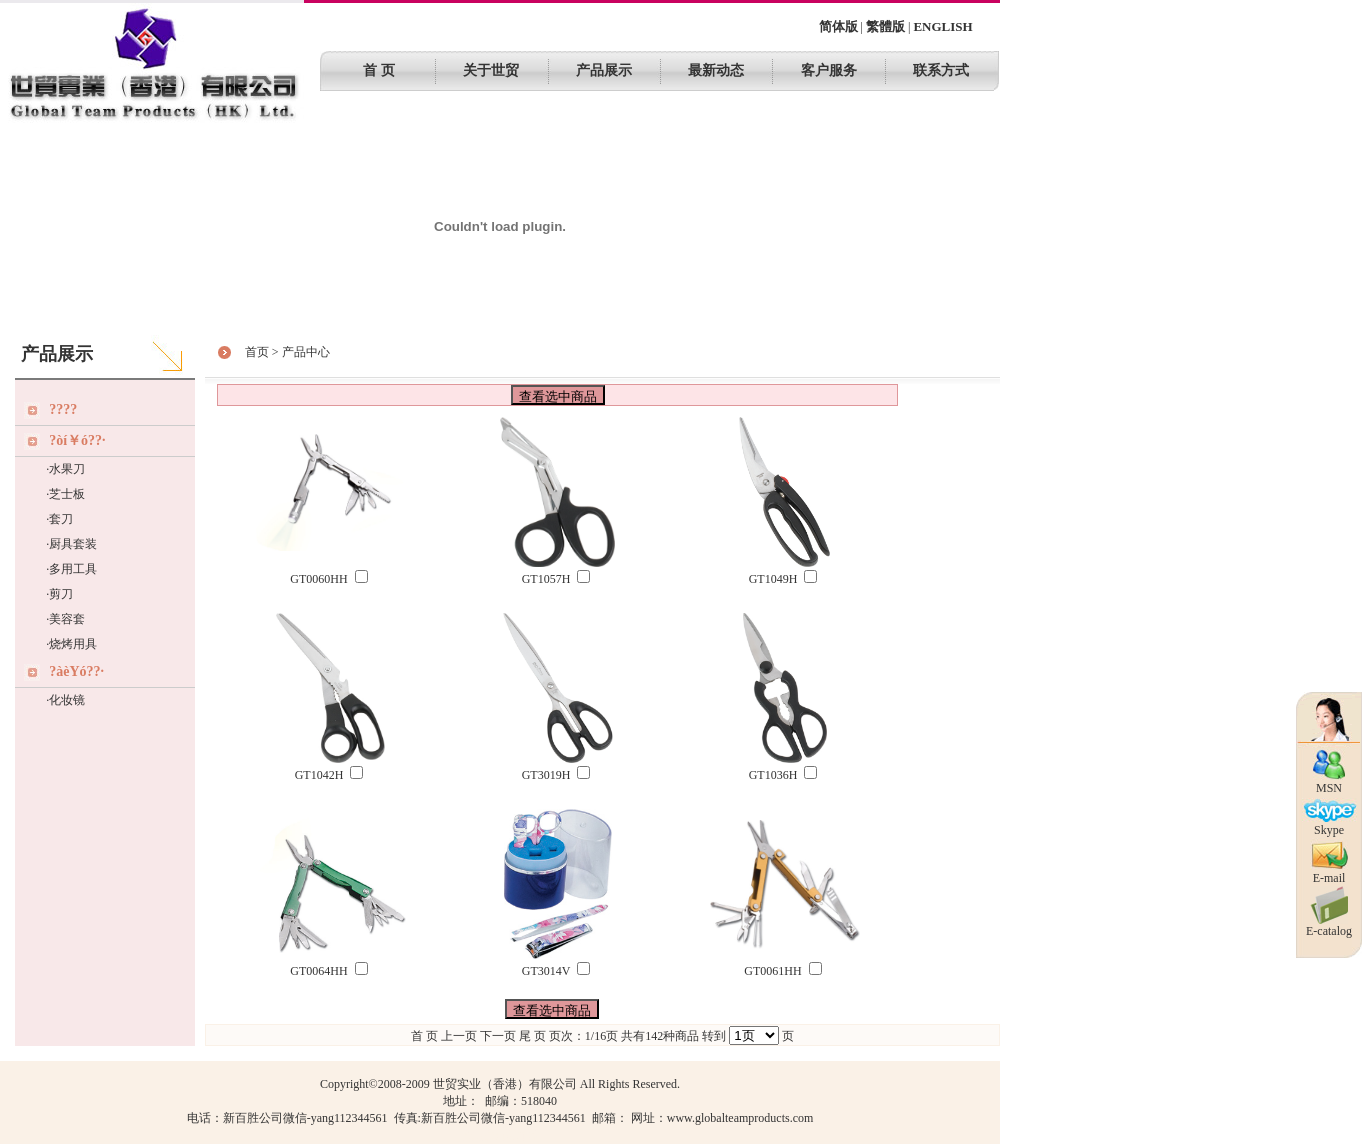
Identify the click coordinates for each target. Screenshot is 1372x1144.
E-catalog (1329, 926)
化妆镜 (67, 700)
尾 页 (532, 1036)
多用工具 (73, 569)
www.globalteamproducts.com (740, 1118)
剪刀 (61, 594)
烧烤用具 (73, 644)
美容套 (67, 619)
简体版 (838, 26)
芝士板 (67, 494)
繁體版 (885, 26)
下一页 (498, 1036)
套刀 (61, 519)
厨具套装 (73, 544)
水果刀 (67, 469)
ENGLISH (942, 26)
